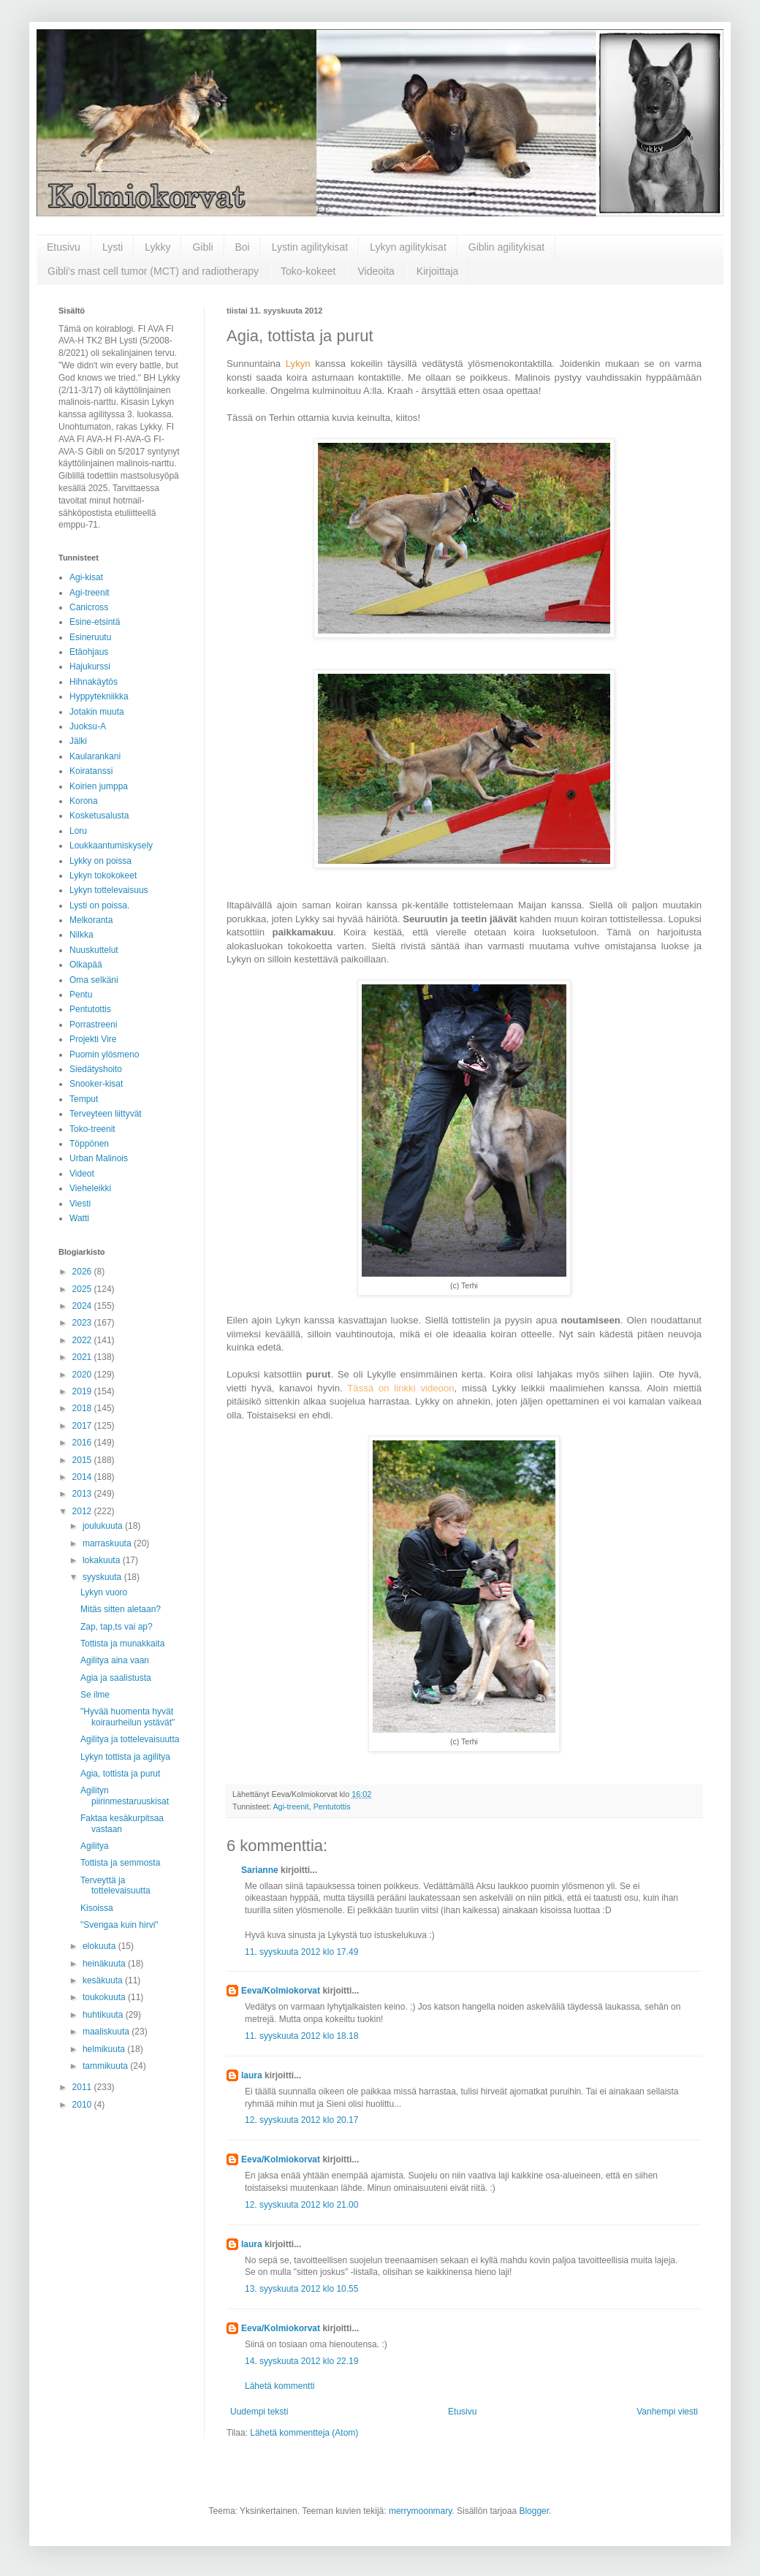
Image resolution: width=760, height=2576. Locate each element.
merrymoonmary (420, 2511)
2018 (83, 1408)
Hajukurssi (89, 666)
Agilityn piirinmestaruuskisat (124, 1795)
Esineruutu (90, 637)
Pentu (80, 994)
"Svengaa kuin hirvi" (119, 1925)
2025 (83, 1289)
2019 (83, 1391)
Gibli (202, 247)
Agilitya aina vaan (114, 1660)
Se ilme (95, 1695)
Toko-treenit (92, 1129)
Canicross (88, 607)
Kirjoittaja (438, 271)
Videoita (375, 271)
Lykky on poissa (100, 861)
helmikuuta (105, 2049)
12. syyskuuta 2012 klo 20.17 (301, 2120)
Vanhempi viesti (667, 2411)
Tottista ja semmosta (120, 1863)
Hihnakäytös (93, 682)
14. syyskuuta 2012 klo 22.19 (301, 2361)
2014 (83, 1477)
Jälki (78, 741)
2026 (83, 1271)
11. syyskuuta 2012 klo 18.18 (301, 2036)
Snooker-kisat (96, 1084)
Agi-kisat (86, 577)
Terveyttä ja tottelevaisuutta (115, 1885)
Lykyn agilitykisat (408, 247)
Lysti (112, 247)
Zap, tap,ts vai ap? (116, 1627)
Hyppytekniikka (99, 696)
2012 (83, 1511)
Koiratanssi (91, 771)
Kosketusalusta (99, 815)
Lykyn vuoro (103, 1592)
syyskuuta (103, 1577)
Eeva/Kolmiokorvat (280, 1991)
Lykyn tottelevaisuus (108, 890)
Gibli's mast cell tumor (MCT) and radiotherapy (153, 271)
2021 (83, 1357)
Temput (83, 1099)
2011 (83, 2087)
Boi (242, 247)
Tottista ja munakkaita (122, 1643)
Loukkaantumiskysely (111, 845)
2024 (83, 1306)
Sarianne (259, 1870)
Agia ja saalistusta (115, 1678)
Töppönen (89, 1144)
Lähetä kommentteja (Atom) (304, 2433)
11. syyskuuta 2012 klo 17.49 (301, 1952)
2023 (83, 1323)
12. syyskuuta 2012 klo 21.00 (301, 2205)
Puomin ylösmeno (104, 1054)
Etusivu (63, 247)
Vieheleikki (90, 1188)
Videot (81, 1174)
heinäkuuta (105, 1963)
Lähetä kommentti (279, 2386)
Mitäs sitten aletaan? (120, 1609)
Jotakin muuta (96, 712)
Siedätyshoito (95, 1069)
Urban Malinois (98, 1158)
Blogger (534, 2511)
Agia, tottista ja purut (120, 1773)
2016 (83, 1442)
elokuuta (100, 1946)
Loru (78, 831)
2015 (83, 1460)
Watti (79, 1218)
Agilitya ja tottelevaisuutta (129, 1739)
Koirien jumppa (98, 786)
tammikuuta (106, 2066)
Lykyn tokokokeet (103, 875)
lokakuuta (103, 1560)
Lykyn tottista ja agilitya (125, 1757)
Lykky (157, 247)
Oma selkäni (93, 980)
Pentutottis (332, 1806)
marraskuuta (108, 1543)
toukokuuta (105, 1997)
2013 (83, 1494)
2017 (83, 1426)
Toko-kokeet (308, 271)
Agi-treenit (290, 1806)
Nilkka (81, 935)
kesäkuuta (104, 1980)
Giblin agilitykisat (506, 247)
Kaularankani (95, 756)
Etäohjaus (88, 652)
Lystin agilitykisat (310, 247)
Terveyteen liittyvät (105, 1114)
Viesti (80, 1203)
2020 (83, 1374)
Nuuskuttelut (93, 950)
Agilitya (94, 1846)
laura (251, 2075)
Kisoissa (96, 1908)
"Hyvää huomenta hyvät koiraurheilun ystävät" (127, 1716)
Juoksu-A (87, 726)
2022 (83, 1340)
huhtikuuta (104, 2015)
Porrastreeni (93, 1024)
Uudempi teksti (259, 2411)
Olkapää (85, 965)
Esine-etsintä (94, 622)
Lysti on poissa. (99, 905)
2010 (83, 2105)
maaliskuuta (107, 2031)
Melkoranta (91, 920)
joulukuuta (104, 1526)
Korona (83, 801)
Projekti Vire (92, 1039)
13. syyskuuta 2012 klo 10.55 (301, 2289)
